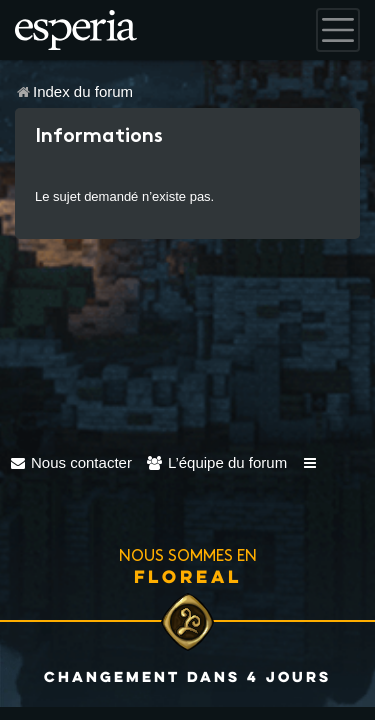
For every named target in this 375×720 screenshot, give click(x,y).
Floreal (188, 576)
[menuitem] (71, 462)
